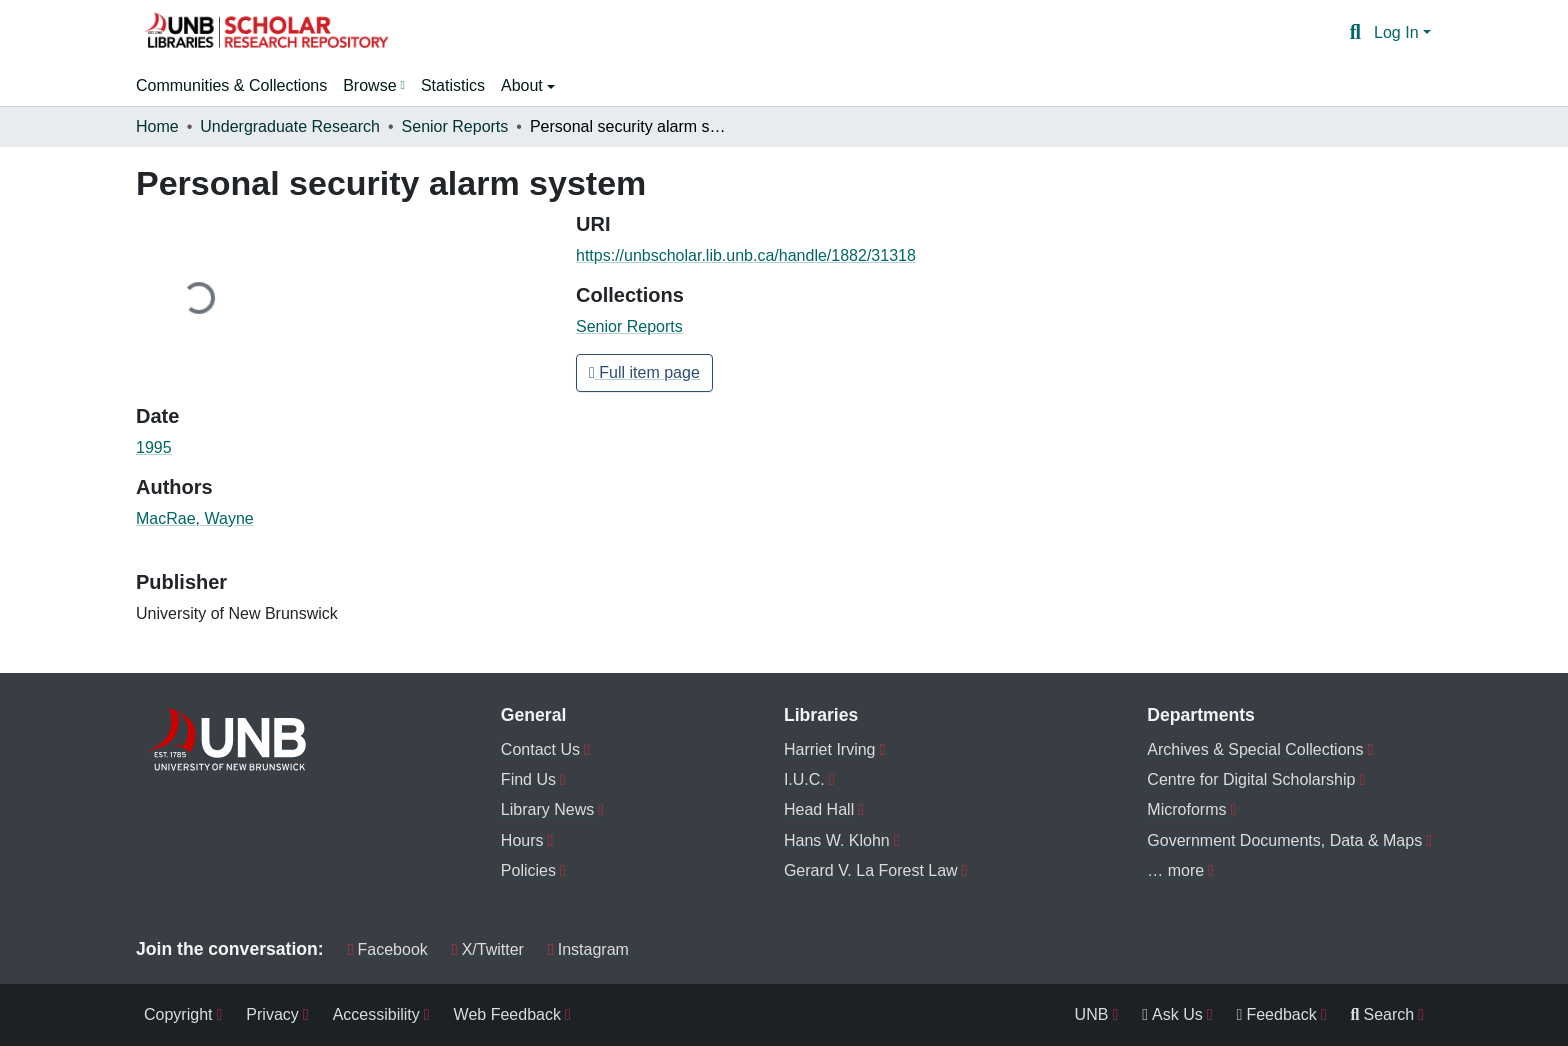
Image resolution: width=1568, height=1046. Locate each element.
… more (1175, 870)
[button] (266, 33)
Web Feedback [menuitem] (507, 1014)
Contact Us (540, 749)
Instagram (588, 949)
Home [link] (157, 126)
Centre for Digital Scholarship (1251, 779)
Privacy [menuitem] (272, 1014)
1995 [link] (154, 447)
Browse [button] (369, 85)
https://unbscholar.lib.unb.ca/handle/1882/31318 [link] (746, 255)
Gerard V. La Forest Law (871, 870)
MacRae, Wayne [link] (195, 518)
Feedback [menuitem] (1277, 1014)
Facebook (388, 949)
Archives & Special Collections (1255, 749)
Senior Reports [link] (455, 126)
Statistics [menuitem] (453, 85)
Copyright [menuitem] (178, 1014)
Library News (547, 809)
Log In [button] (1398, 32)
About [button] (524, 85)
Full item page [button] (644, 372)
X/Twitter (488, 949)
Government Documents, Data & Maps (1284, 840)
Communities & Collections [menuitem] (231, 85)
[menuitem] (374, 86)
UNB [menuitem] (1092, 1014)
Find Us (528, 779)
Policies (528, 870)
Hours (522, 840)
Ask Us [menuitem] (1172, 1014)
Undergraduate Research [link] (290, 126)
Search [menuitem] (1383, 1014)
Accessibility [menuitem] (376, 1014)
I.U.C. (804, 779)
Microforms (1186, 809)
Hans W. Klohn (837, 840)
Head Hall (819, 809)
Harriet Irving (830, 749)
